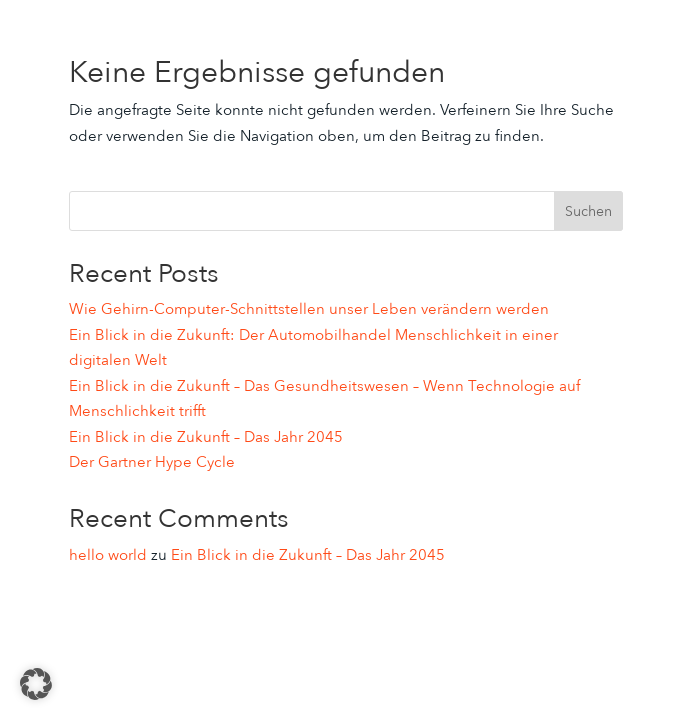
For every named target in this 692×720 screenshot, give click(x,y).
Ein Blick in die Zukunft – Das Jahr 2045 (206, 437)
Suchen (588, 211)
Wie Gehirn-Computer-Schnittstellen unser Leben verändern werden (309, 309)
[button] (36, 684)
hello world (108, 555)
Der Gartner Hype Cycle (152, 462)
